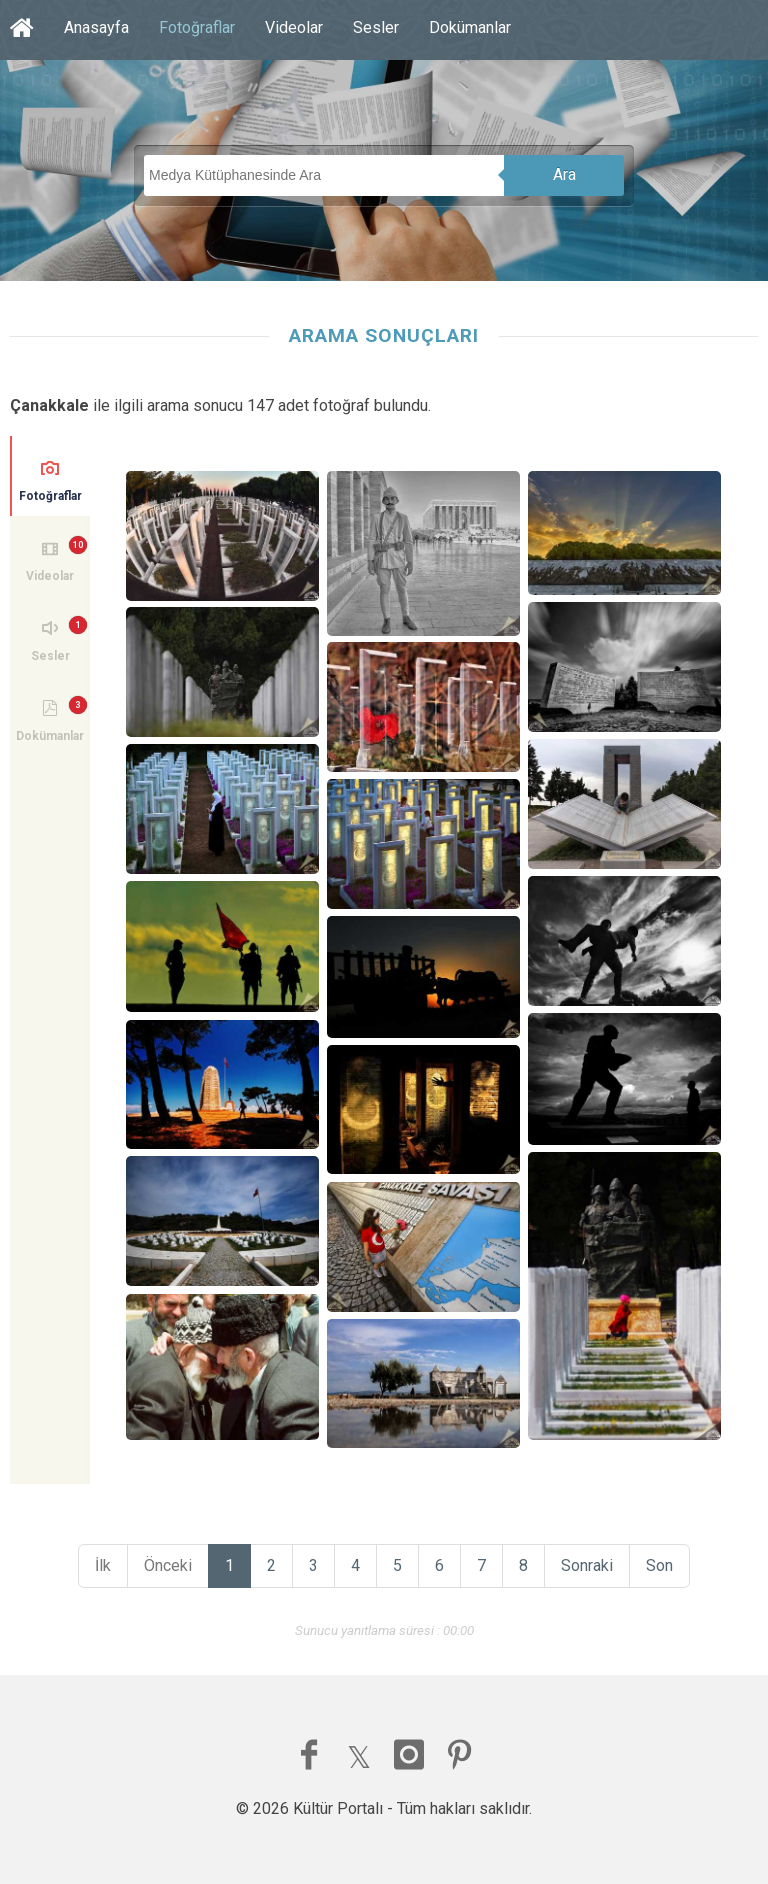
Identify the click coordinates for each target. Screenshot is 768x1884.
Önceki (168, 1565)
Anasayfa (96, 27)
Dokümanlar (470, 27)
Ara (564, 174)
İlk (103, 1565)
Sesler (376, 27)
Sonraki (587, 1565)
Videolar (294, 27)
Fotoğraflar (197, 27)
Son (659, 1565)
